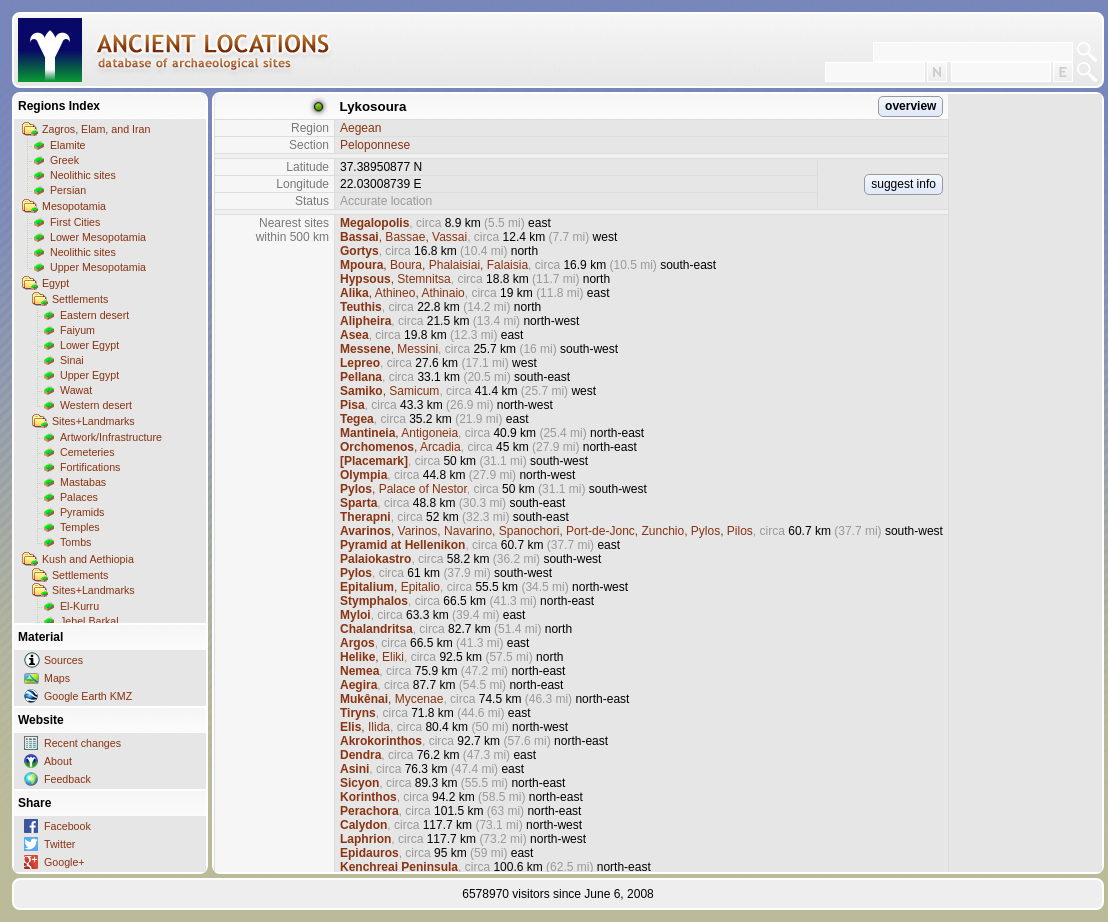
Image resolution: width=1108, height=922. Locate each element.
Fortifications (90, 467)
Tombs (75, 542)
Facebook (67, 826)
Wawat (76, 390)
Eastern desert (94, 315)
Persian (68, 190)
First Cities (75, 222)
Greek (64, 160)
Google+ (64, 862)
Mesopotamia (74, 206)
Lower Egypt (89, 345)
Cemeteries (87, 452)
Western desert (96, 405)
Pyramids (82, 512)
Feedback (67, 779)
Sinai (72, 360)
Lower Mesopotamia (98, 237)
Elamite (68, 145)
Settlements (80, 299)
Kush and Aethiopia (88, 559)
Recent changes (82, 743)
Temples (80, 527)
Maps (57, 678)
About (58, 761)
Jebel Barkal (89, 621)
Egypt (55, 283)
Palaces (79, 497)
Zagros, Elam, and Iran (96, 129)
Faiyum (77, 330)
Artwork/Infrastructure (111, 437)
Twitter (59, 844)
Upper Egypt (89, 375)
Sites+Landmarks (93, 421)
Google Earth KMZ (88, 696)
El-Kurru (79, 606)
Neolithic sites (83, 175)
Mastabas (83, 482)
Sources (63, 660)
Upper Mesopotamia (98, 267)
